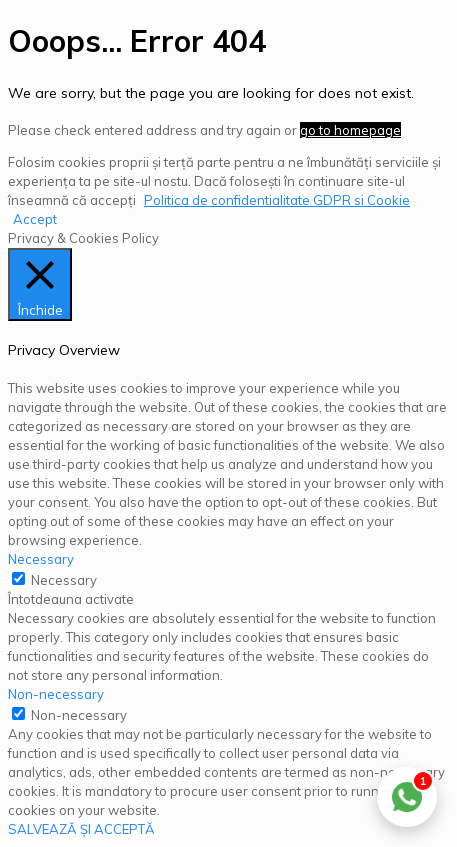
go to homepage (350, 130)
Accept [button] (35, 219)
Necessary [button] (41, 559)
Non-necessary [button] (56, 694)
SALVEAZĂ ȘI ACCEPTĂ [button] (81, 829)
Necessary (64, 580)
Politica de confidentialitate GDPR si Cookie (277, 200)
